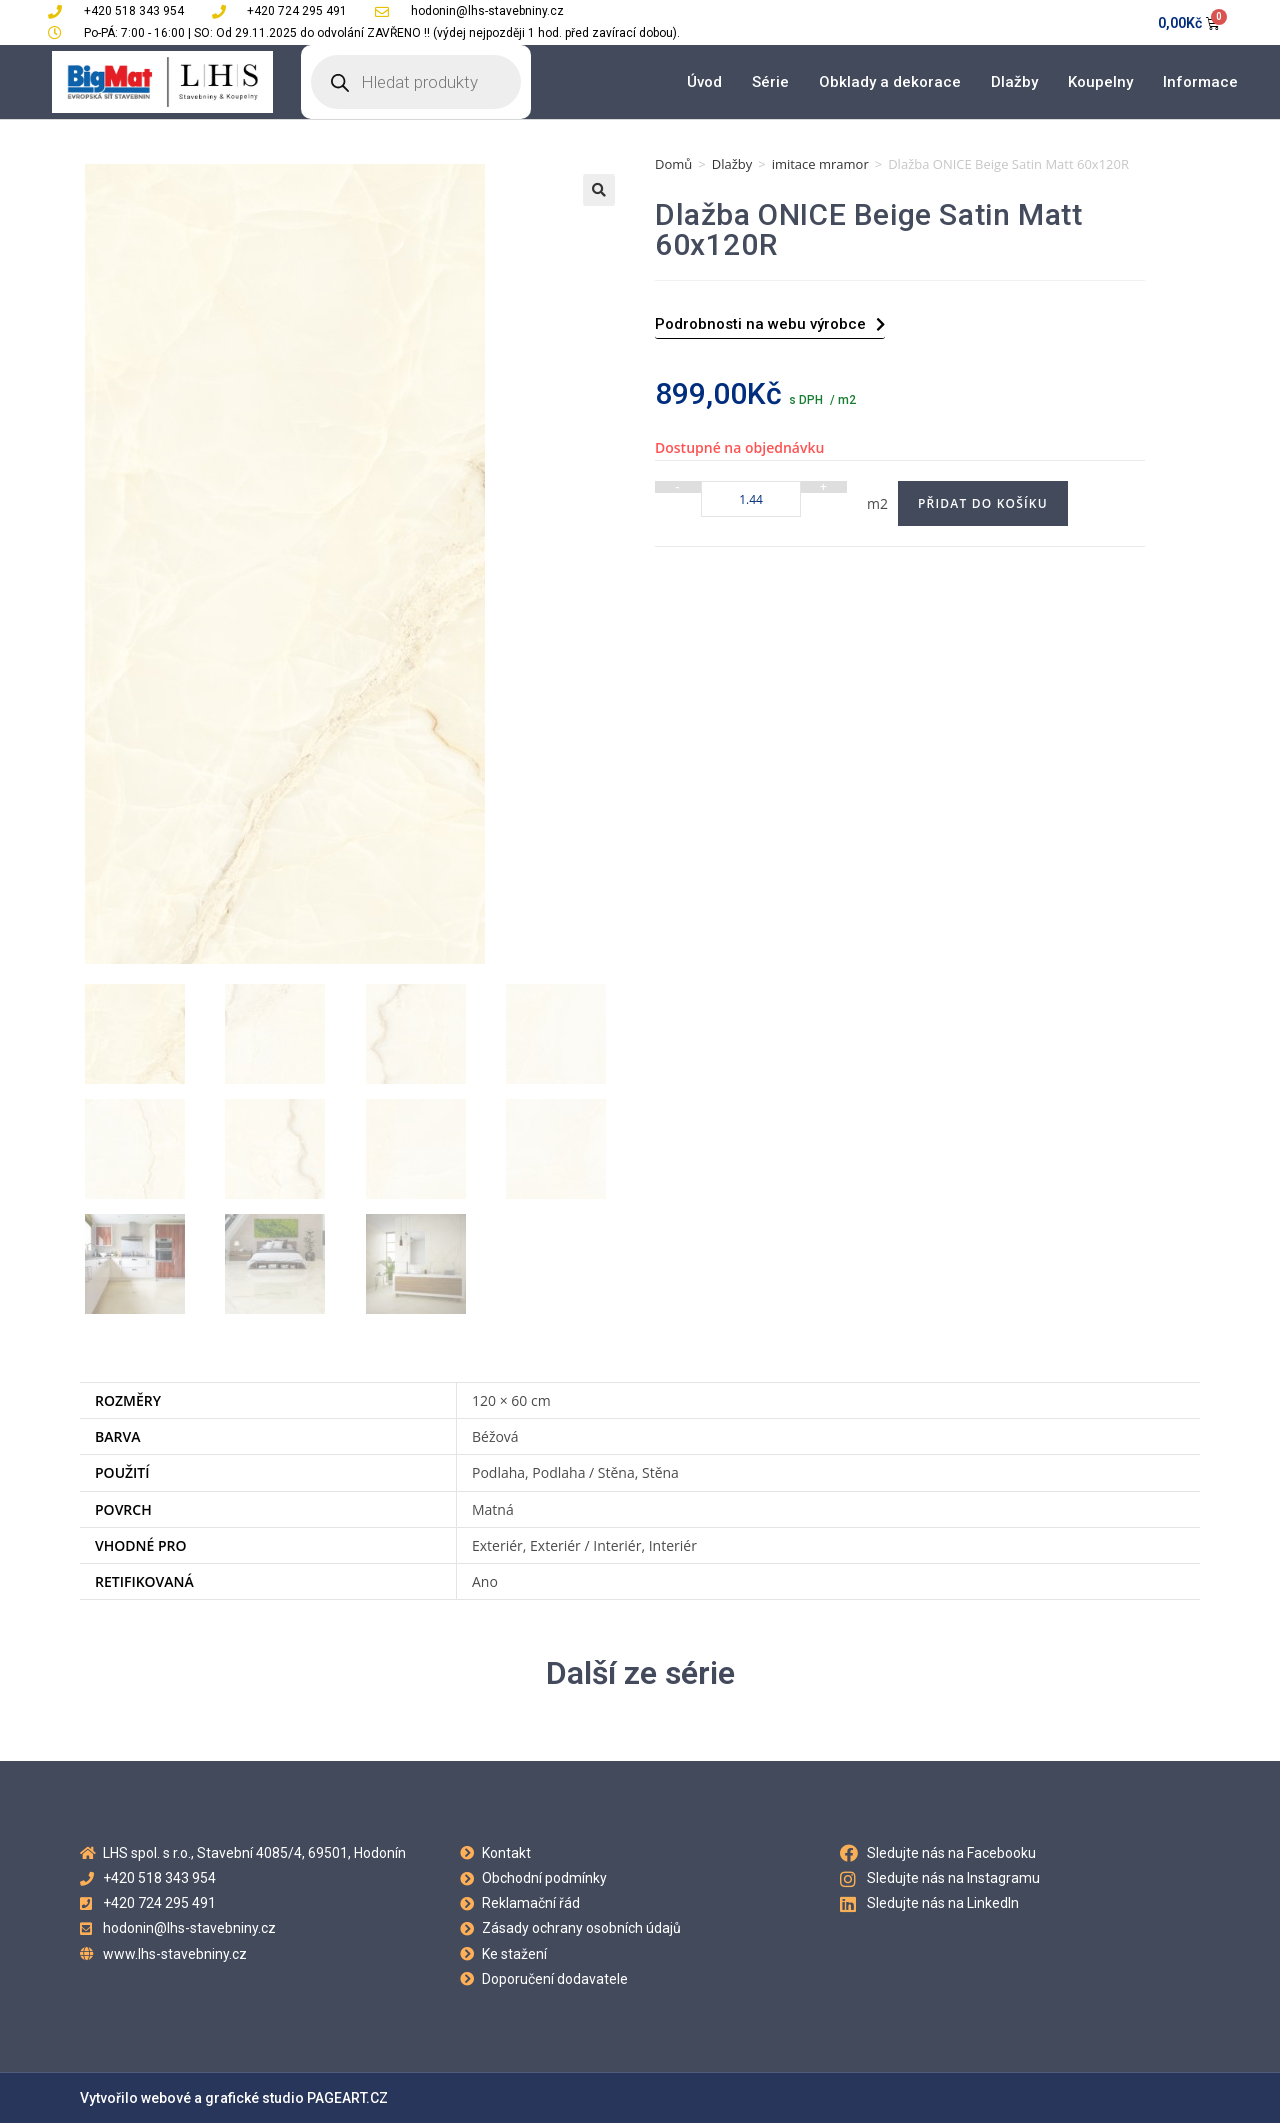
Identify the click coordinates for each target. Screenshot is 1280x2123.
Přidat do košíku (983, 503)
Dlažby (1014, 82)
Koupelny (1100, 82)
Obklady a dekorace (890, 82)
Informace (1200, 82)
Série (770, 82)
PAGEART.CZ (347, 2098)
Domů (673, 164)
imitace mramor (820, 164)
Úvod (704, 82)
